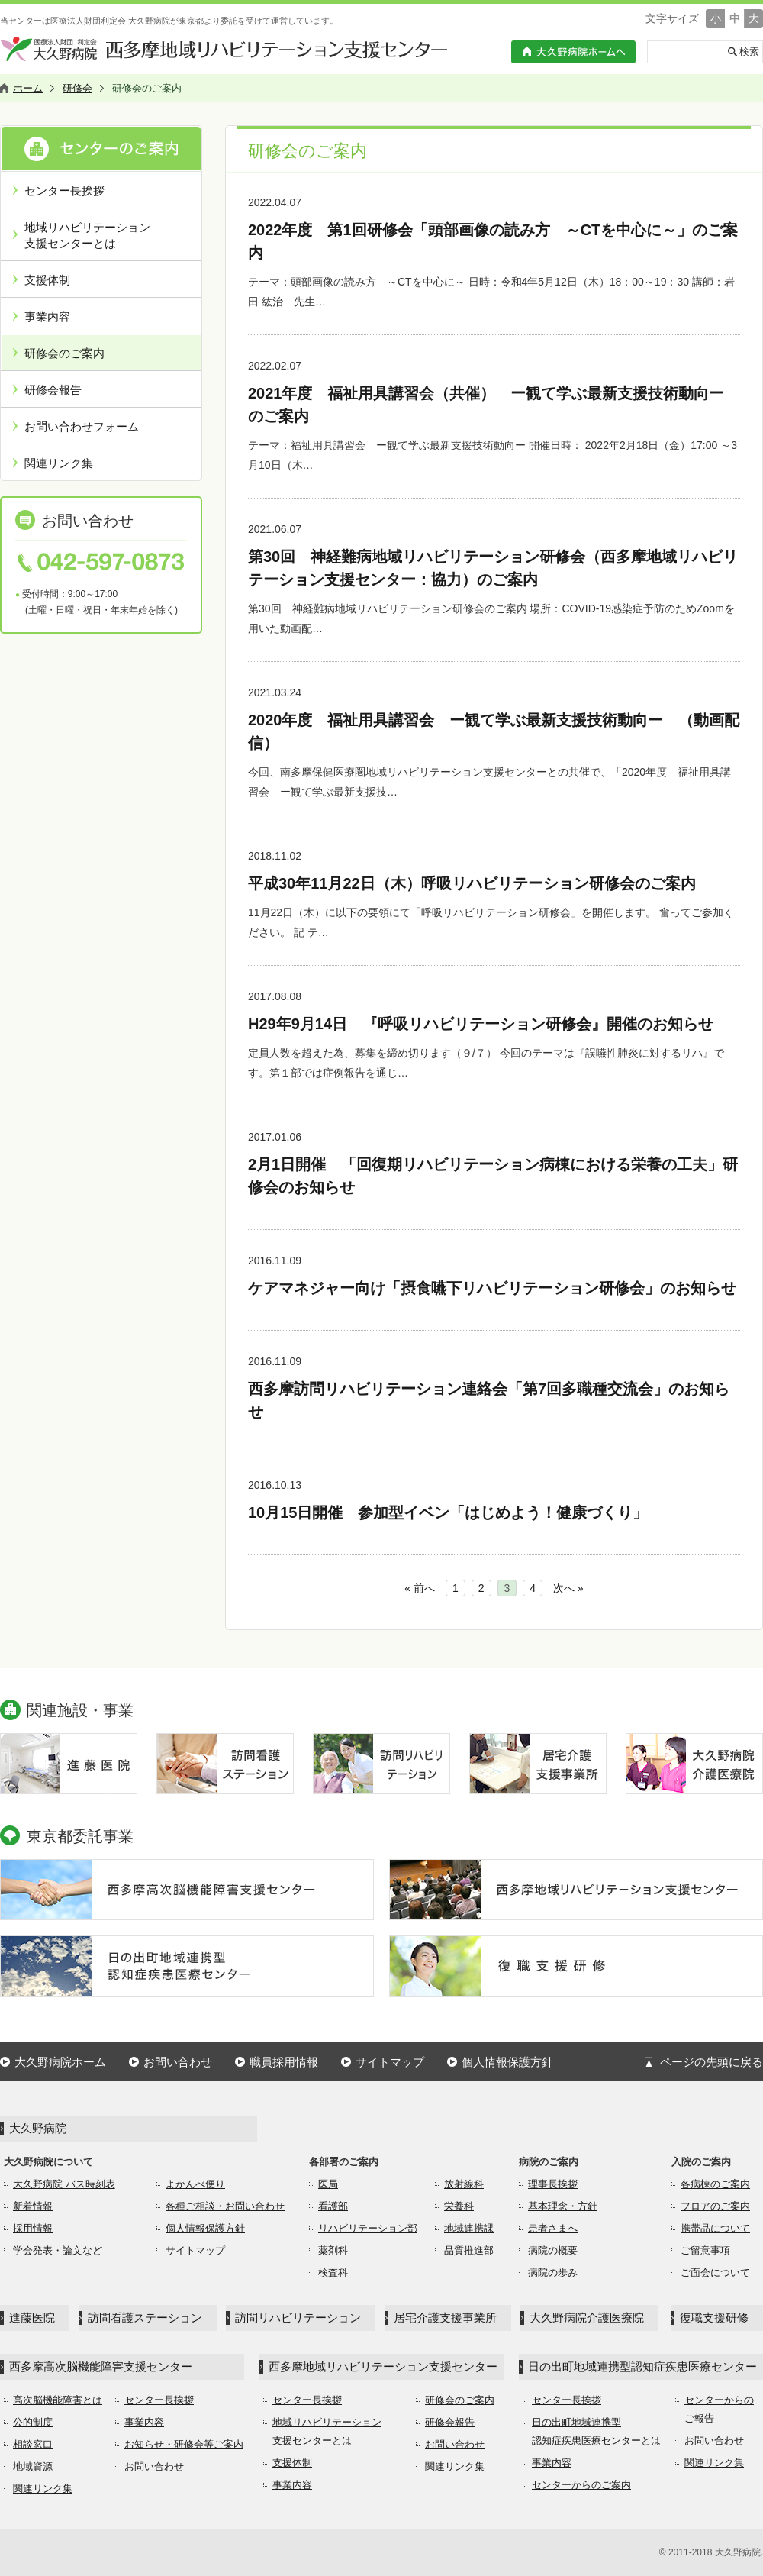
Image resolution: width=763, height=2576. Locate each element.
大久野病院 (37, 2128)
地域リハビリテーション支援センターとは (87, 235)
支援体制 (47, 279)
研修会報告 (53, 389)
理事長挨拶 (553, 2184)
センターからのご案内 (581, 2484)
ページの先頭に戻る (711, 2061)
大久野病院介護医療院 (587, 2317)
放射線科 (464, 2184)
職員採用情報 (284, 2061)
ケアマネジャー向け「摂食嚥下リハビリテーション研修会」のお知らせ (492, 1288)
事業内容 (47, 316)
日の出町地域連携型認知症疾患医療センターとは (596, 2431)
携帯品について (715, 2228)
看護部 (333, 2206)
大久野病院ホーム (60, 2061)
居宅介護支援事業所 (445, 2317)
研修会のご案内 (64, 353)
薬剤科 (333, 2250)
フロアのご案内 (715, 2206)
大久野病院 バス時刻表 (64, 2184)
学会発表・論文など (57, 2250)
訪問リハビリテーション (298, 2317)
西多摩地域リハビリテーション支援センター (383, 2366)
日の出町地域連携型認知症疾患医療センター (642, 2366)
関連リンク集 (58, 463)
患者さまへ (553, 2228)
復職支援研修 (714, 2317)
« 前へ (419, 1588)
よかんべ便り (195, 2184)
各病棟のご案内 (715, 2184)
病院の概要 (553, 2250)
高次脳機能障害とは (57, 2400)
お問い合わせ (177, 2061)
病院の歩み (553, 2272)
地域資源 (33, 2466)
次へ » (568, 1588)
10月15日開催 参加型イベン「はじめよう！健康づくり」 (448, 1512)
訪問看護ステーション (145, 2317)
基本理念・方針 (562, 2206)
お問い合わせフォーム (81, 426)
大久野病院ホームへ (573, 51)
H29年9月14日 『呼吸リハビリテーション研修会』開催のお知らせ (480, 1023)
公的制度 (33, 2422)
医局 (328, 2184)
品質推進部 (469, 2250)
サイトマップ (390, 2061)
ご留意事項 (705, 2250)
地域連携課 (469, 2228)
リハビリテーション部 (367, 2228)
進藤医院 (32, 2317)
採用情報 (33, 2228)
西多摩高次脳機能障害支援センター (100, 2366)
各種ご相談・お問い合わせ (225, 2206)
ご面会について (715, 2272)
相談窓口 (33, 2444)
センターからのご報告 (719, 2409)
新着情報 (33, 2206)
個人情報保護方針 (507, 2061)
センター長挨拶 (64, 190)
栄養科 (459, 2206)
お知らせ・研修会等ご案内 (183, 2444)
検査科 (333, 2272)
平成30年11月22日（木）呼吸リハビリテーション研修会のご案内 (472, 883)
